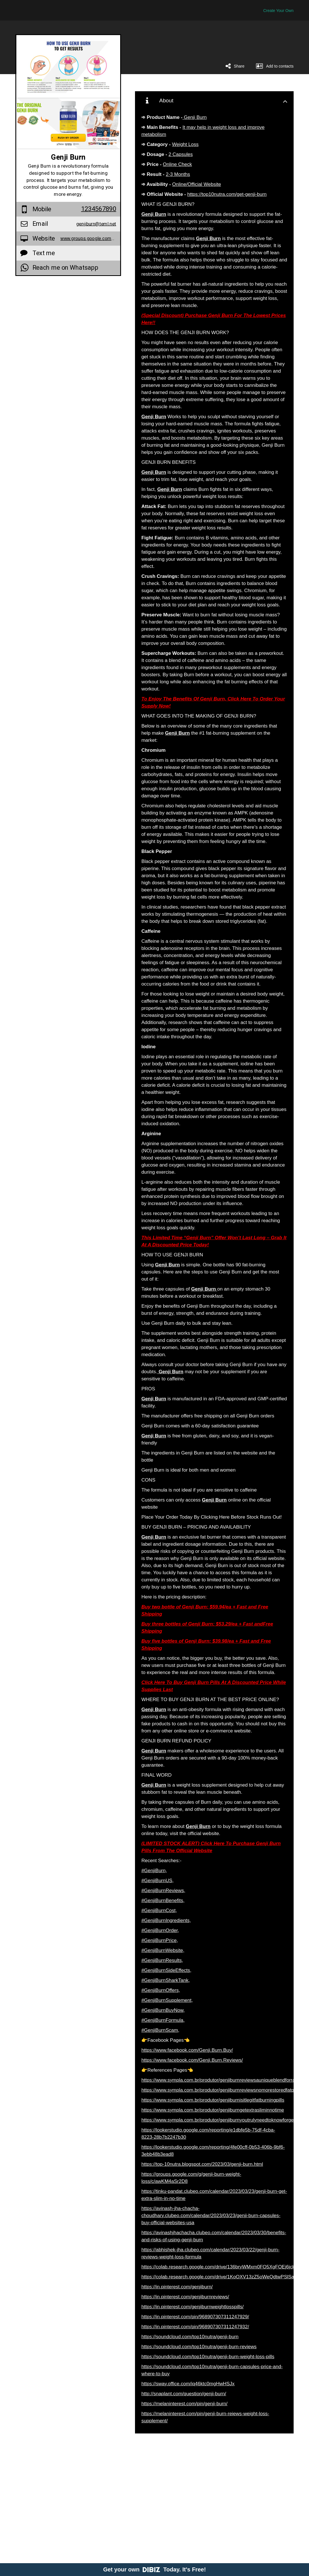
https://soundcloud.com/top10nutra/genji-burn (189, 2336)
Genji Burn (195, 117)
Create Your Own (278, 10)
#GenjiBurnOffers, (160, 1990)
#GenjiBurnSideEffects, (166, 1970)
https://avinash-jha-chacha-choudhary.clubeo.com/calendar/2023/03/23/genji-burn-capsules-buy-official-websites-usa (210, 2215)
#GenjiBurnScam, (160, 2030)
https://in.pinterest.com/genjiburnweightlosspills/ (192, 2306)
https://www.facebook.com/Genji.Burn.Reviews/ (192, 2060)
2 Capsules (181, 154)
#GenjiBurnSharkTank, (165, 1980)
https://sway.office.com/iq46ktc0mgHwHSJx (187, 2383)
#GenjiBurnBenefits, (162, 1900)
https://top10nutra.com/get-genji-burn (227, 194)
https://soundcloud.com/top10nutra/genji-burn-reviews (198, 2346)
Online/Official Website (196, 184)
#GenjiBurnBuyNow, (163, 2010)
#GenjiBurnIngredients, (166, 1920)
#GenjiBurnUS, (157, 1880)
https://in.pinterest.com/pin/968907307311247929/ (195, 2316)
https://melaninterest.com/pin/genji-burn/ (184, 2403)
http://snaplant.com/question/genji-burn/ (183, 2393)
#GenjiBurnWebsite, (162, 1950)
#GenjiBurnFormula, (163, 2020)
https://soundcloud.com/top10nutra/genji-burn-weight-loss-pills (207, 2356)
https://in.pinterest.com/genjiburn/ (176, 2286)
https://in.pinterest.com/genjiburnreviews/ (185, 2296)
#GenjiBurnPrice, (159, 1940)
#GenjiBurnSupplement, (167, 2000)
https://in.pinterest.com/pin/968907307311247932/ (195, 2326)
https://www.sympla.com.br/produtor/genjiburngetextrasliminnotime (212, 2110)
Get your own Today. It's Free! (154, 2569)
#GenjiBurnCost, (159, 1910)
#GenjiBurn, (154, 1870)
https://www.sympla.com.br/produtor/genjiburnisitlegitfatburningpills (212, 2100)
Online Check (177, 164)
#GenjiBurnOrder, (160, 1930)
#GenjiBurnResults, (162, 1960)
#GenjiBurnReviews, (163, 1890)
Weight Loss (185, 144)
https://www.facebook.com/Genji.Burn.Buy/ (187, 2050)
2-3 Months (178, 174)
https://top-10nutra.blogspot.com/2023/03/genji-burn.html (202, 2164)
